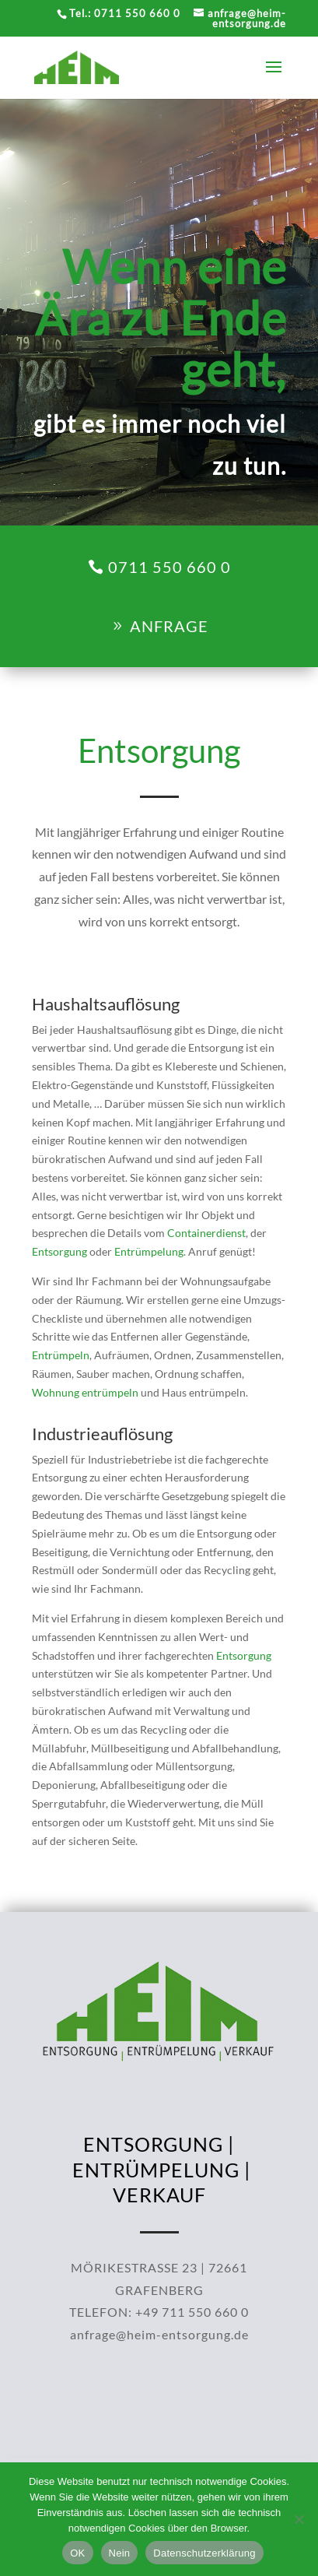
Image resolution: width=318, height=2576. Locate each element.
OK (77, 2553)
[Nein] (298, 2519)
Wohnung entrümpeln (117, 1309)
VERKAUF (159, 2151)
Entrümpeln (102, 1288)
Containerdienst (185, 1218)
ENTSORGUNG (153, 2101)
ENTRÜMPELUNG (155, 2126)
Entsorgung (102, 1229)
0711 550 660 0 (169, 566)
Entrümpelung (153, 1229)
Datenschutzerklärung (204, 2553)
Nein (120, 2553)
